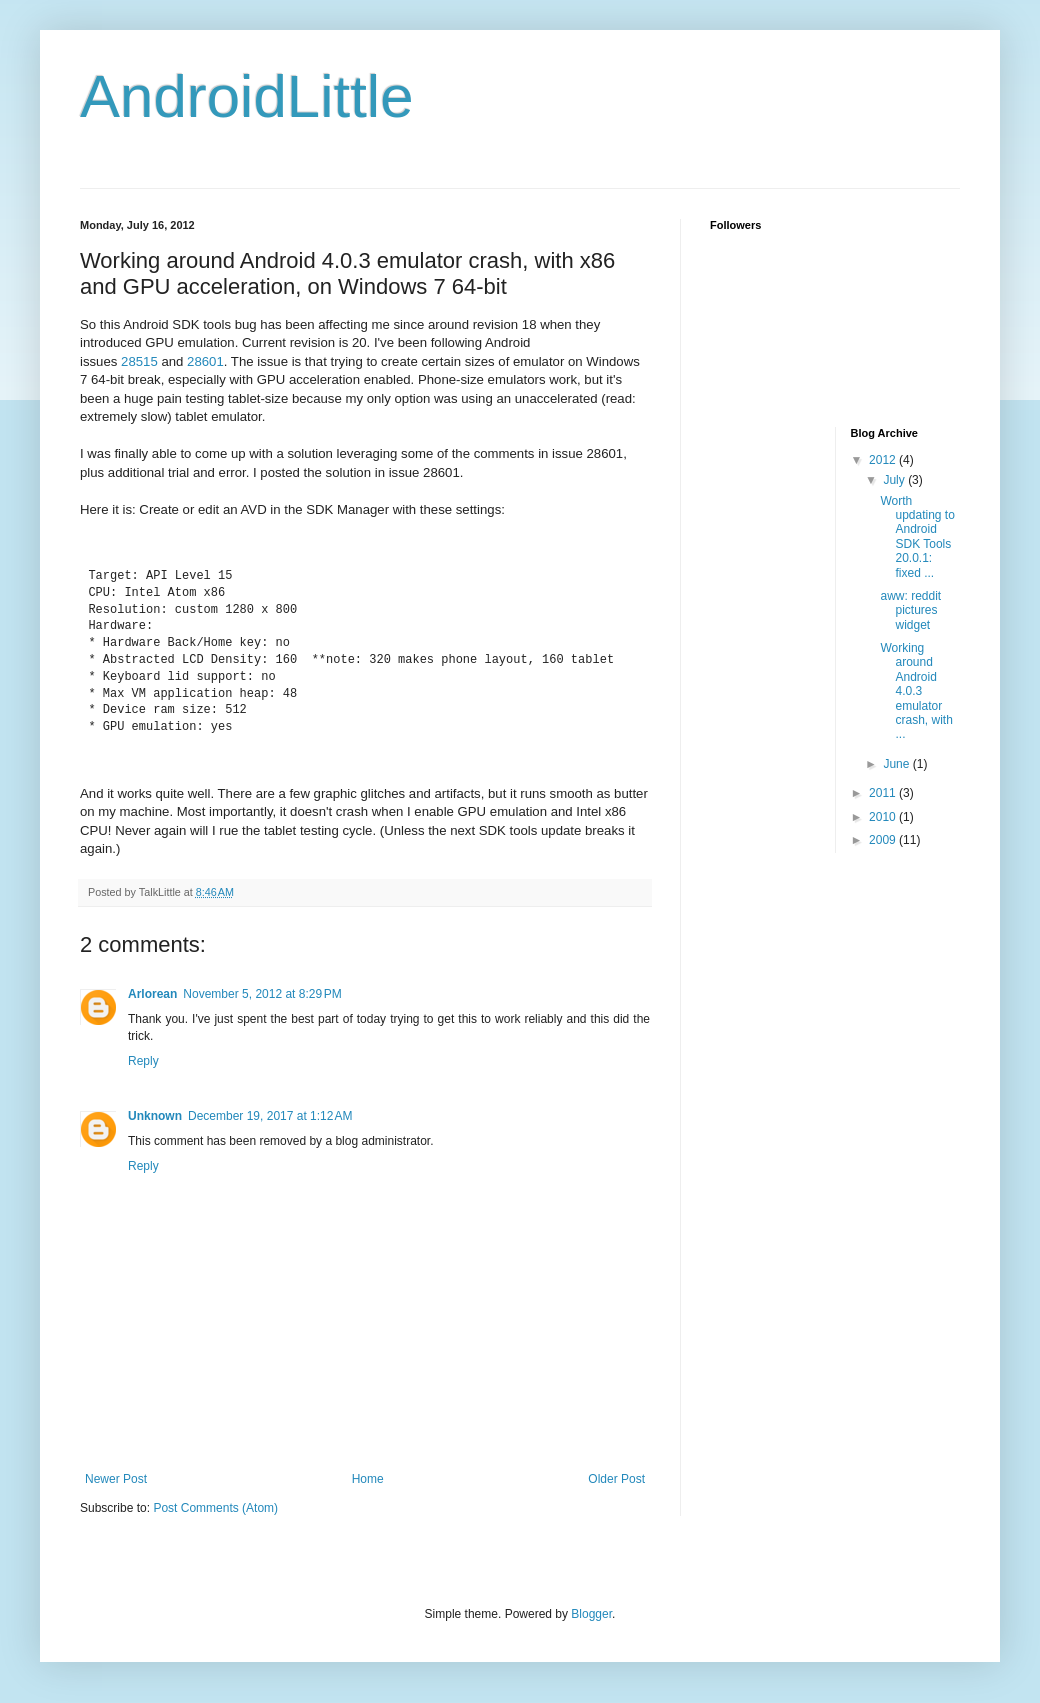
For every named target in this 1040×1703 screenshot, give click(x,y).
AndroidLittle (247, 96)
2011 (884, 793)
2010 (884, 817)
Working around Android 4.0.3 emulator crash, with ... (916, 691)
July (895, 480)
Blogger (591, 1614)
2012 (884, 460)
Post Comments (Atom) (215, 1508)
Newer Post (116, 1479)
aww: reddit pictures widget (910, 610)
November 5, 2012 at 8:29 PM (262, 994)
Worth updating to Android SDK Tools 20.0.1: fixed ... (917, 537)
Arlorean (152, 994)
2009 (884, 840)
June (897, 764)
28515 (139, 361)
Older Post (616, 1479)
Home (368, 1479)
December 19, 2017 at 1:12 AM (270, 1116)
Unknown (155, 1116)
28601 (205, 361)
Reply (143, 1061)
